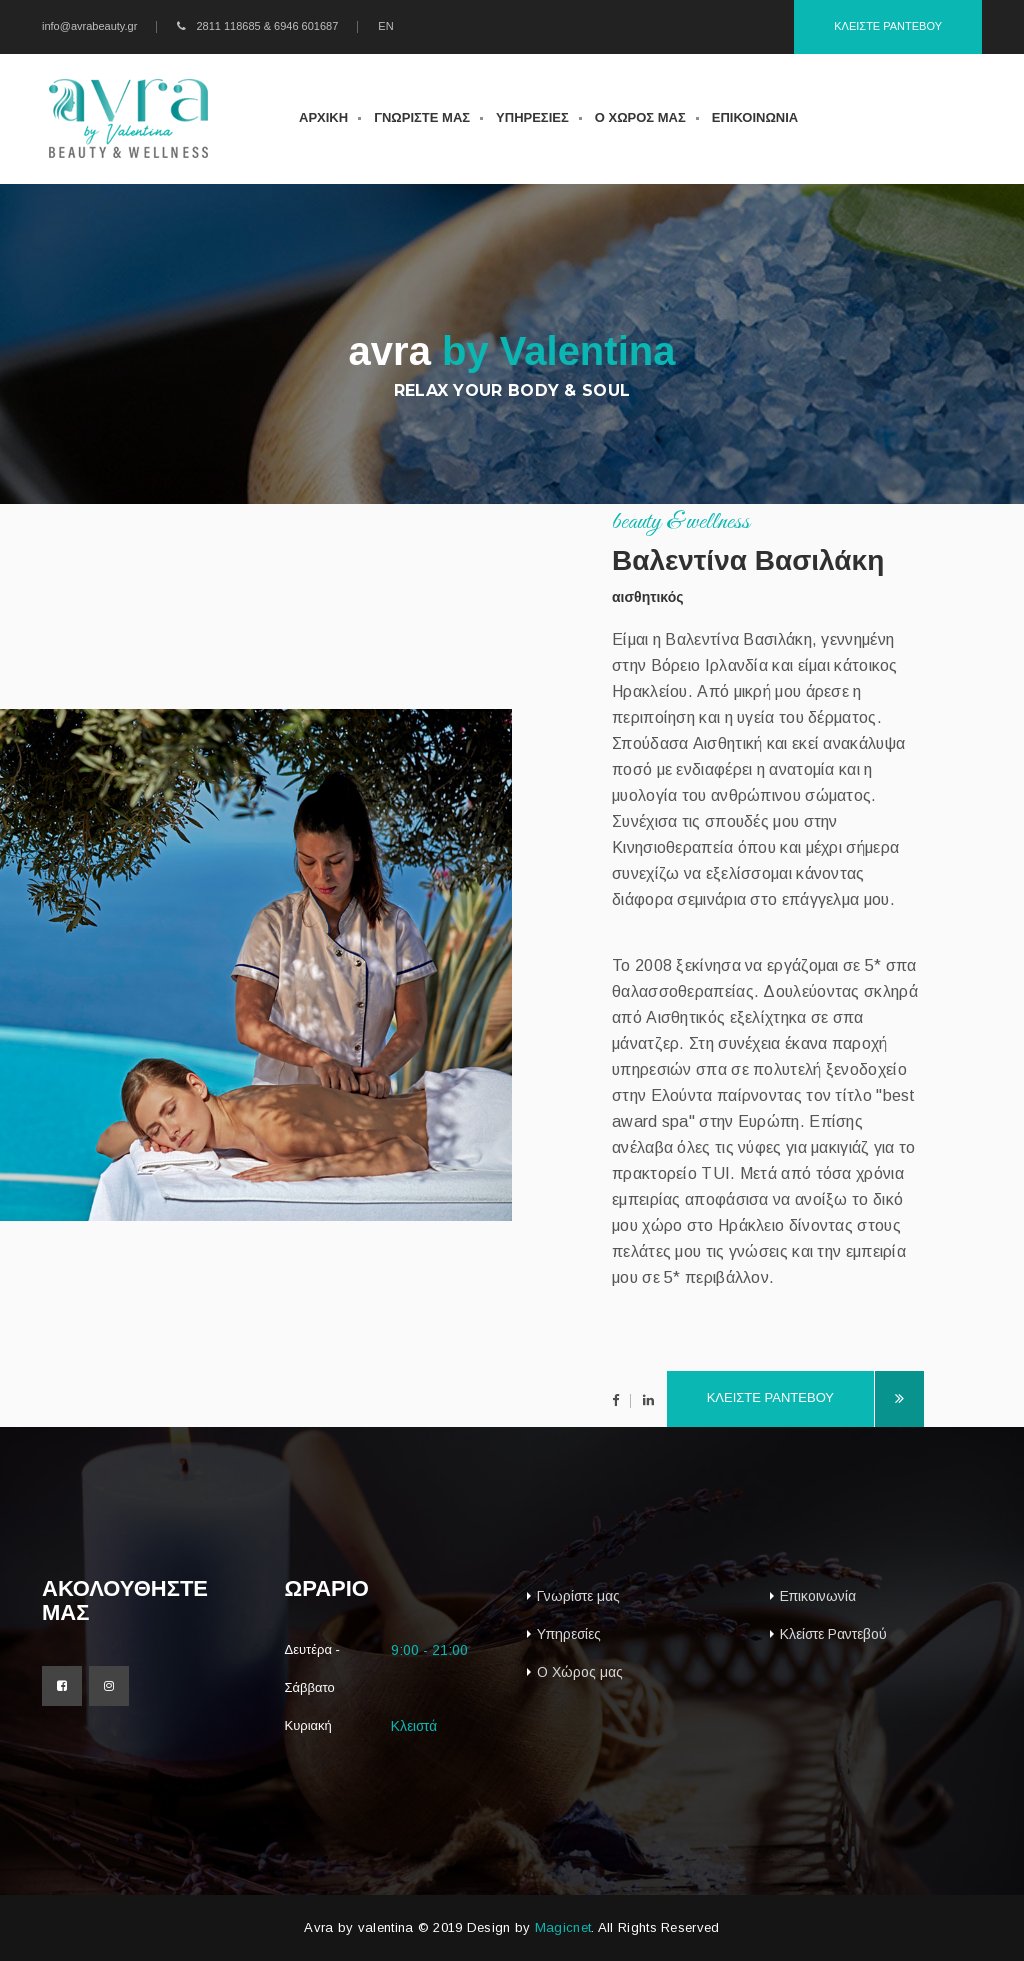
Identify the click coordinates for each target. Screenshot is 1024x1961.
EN (385, 26)
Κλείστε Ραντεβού (833, 1634)
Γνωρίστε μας (578, 1596)
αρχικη (323, 117)
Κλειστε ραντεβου (888, 26)
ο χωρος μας (640, 117)
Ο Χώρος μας (580, 1672)
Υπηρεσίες (569, 1634)
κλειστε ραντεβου (790, 1399)
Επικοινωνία (818, 1596)
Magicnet (563, 1927)
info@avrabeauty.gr (89, 26)
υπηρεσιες (532, 117)
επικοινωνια (755, 117)
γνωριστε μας (422, 117)
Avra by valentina (358, 1927)
